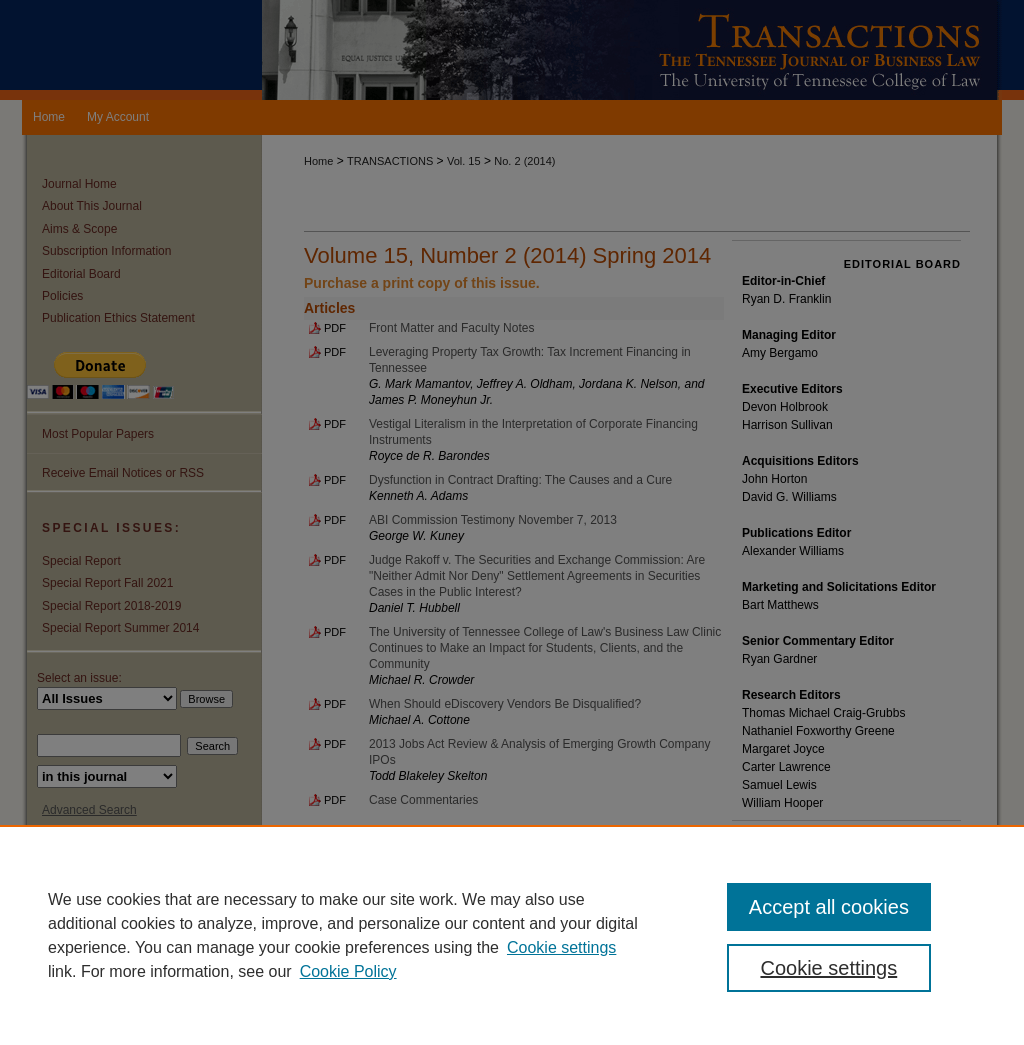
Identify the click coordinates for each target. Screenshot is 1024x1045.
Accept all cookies (829, 907)
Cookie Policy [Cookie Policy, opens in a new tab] (348, 971)
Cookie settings (561, 947)
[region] (512, 935)
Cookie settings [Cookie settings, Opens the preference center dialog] (828, 968)
